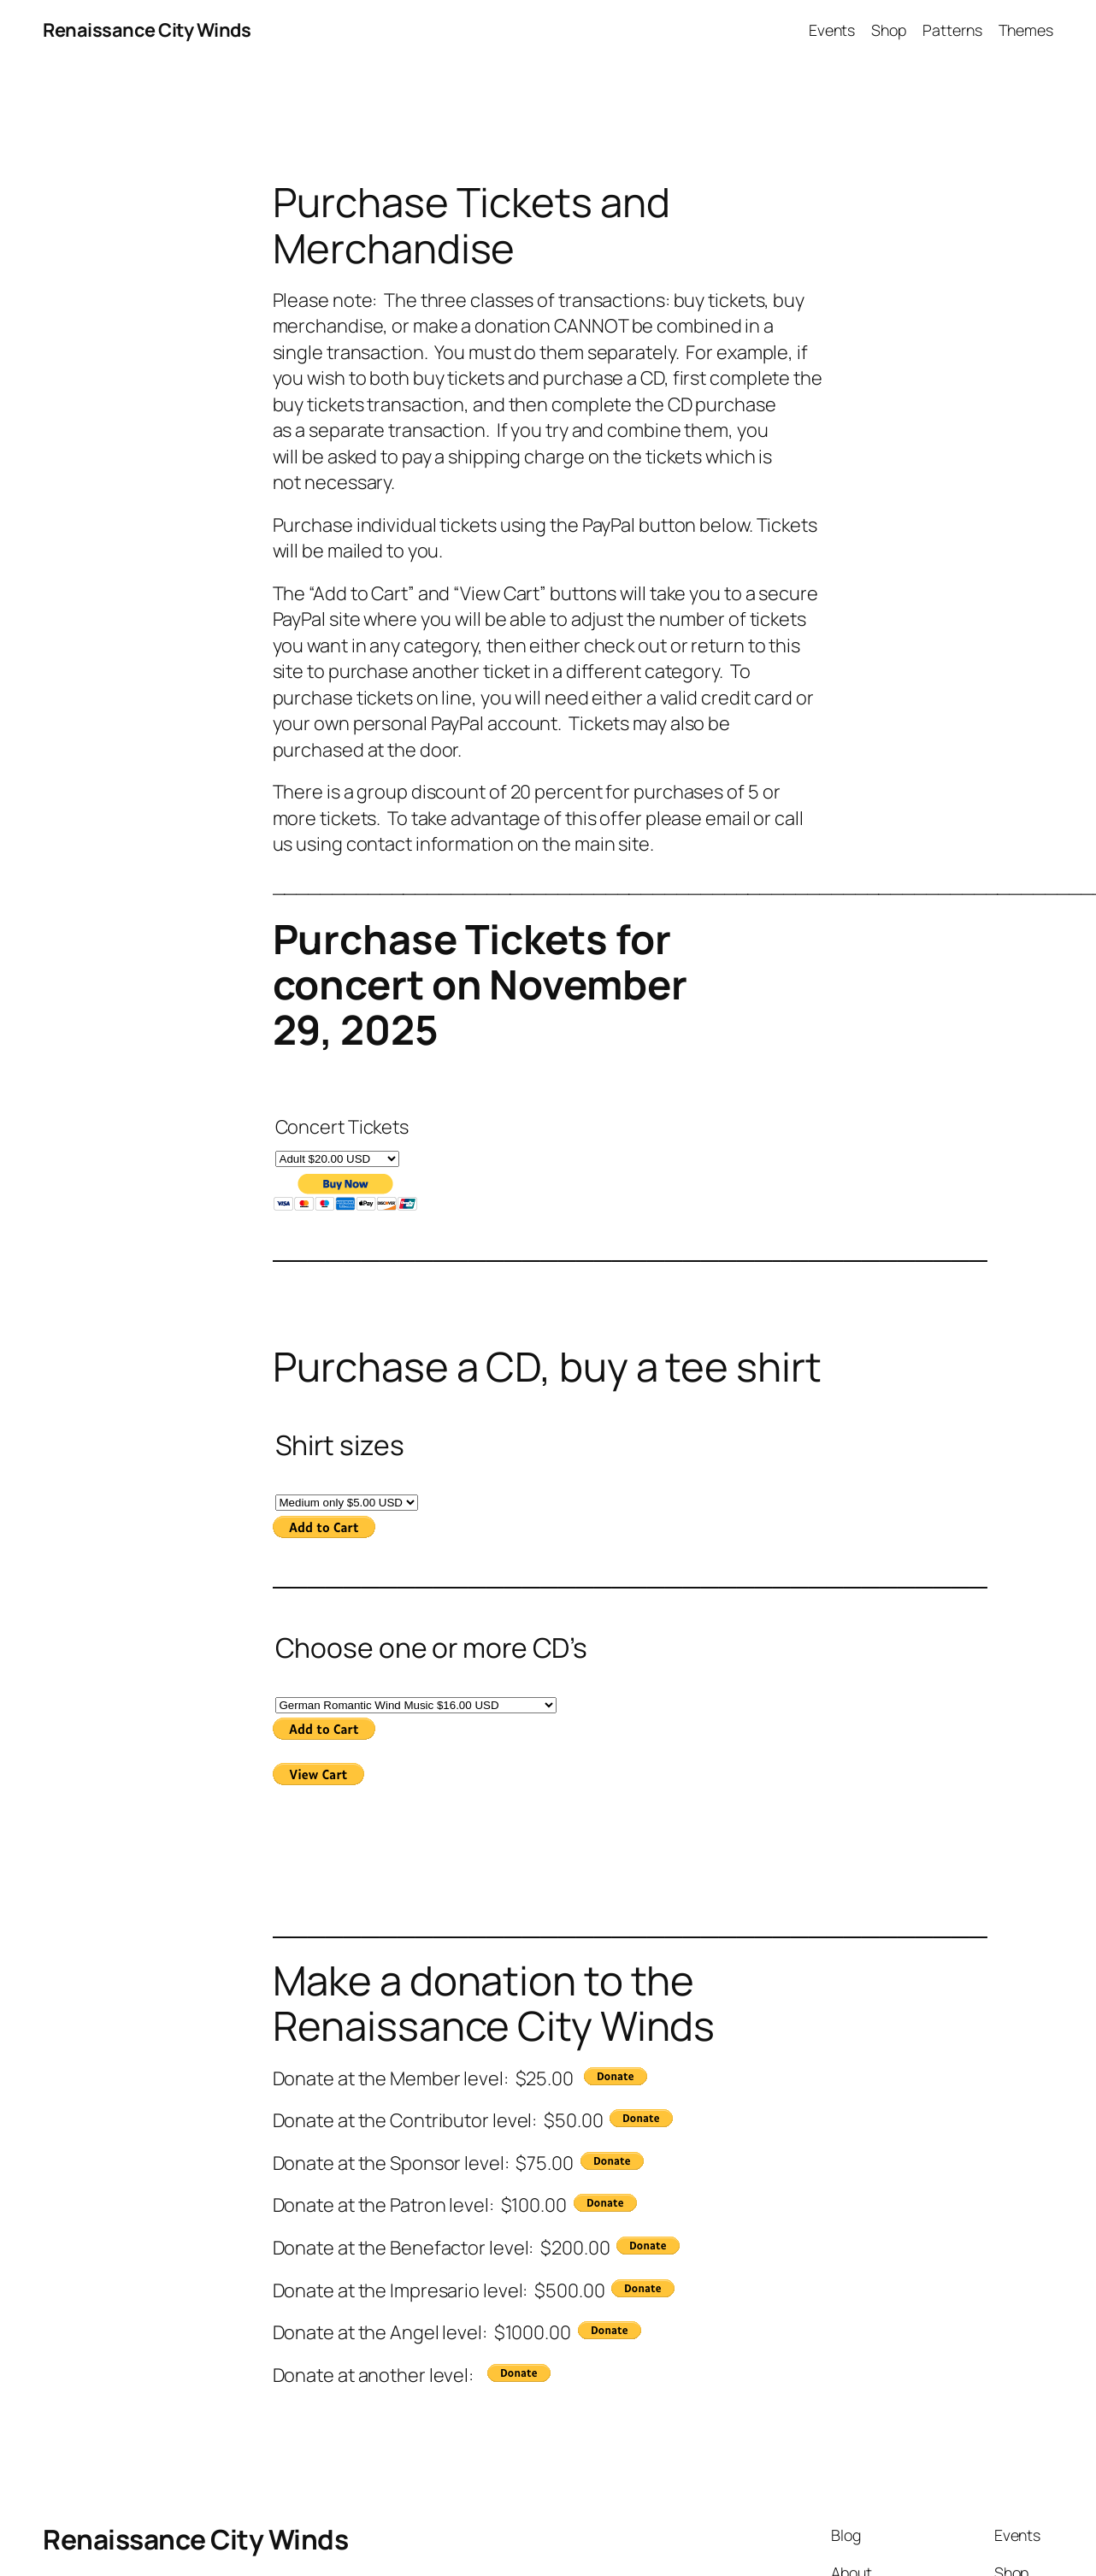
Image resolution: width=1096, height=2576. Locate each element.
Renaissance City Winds (146, 30)
